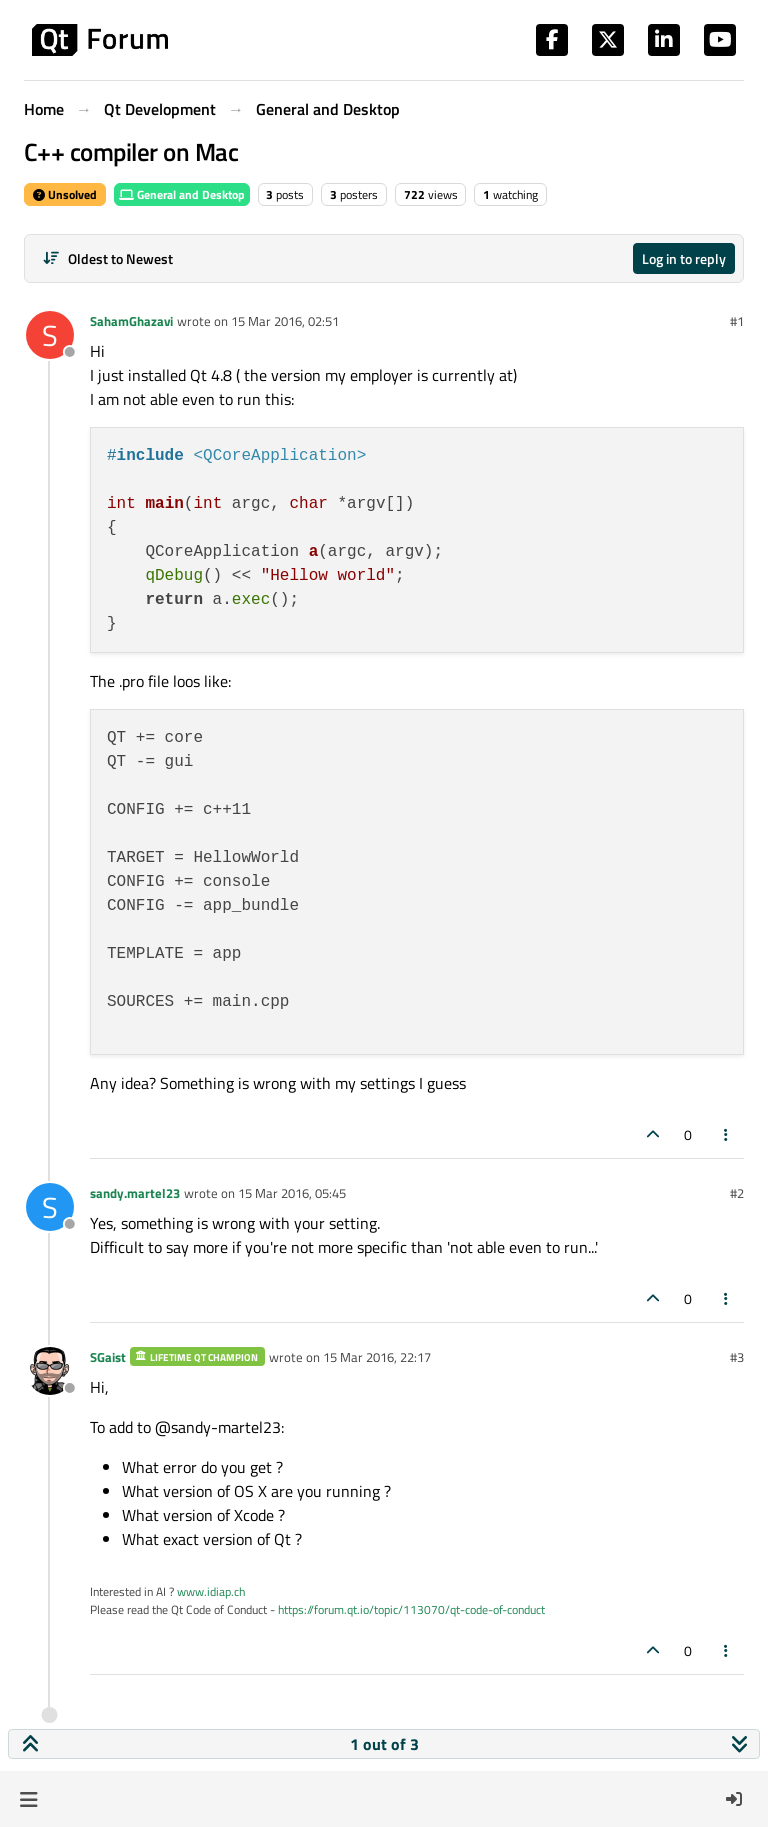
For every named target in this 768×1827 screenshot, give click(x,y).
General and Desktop (182, 194)
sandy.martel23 (135, 1193)
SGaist (108, 1357)
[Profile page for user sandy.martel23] (50, 1207)
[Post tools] (727, 1134)
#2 (737, 1193)
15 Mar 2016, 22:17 (377, 1357)
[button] (28, 1799)
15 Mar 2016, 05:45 (292, 1193)
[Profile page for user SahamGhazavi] (50, 335)
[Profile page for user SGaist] (50, 1371)
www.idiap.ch (211, 1591)
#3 (737, 1357)
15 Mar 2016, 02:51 (285, 321)
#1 (737, 321)
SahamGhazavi (131, 321)
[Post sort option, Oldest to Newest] (107, 258)
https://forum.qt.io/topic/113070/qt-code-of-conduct (411, 1609)
